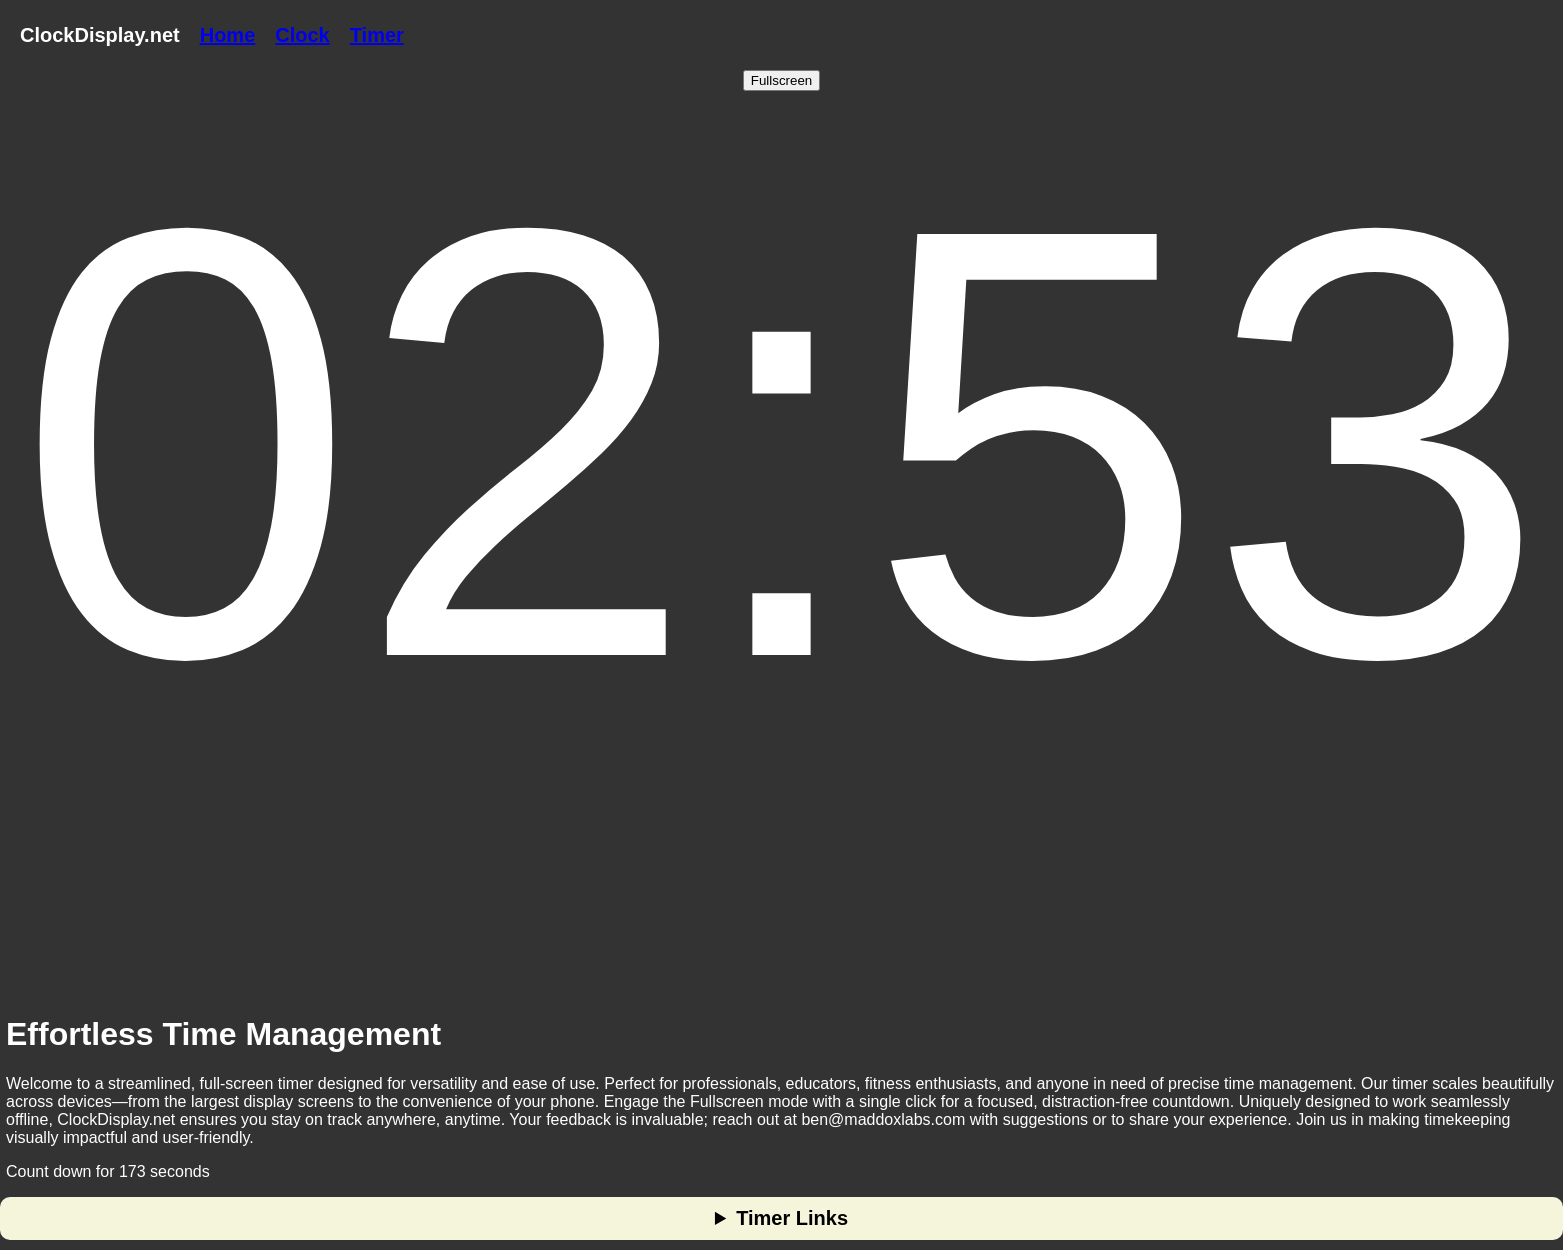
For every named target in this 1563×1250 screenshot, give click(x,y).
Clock (302, 35)
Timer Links (792, 1218)
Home (228, 35)
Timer (377, 35)
